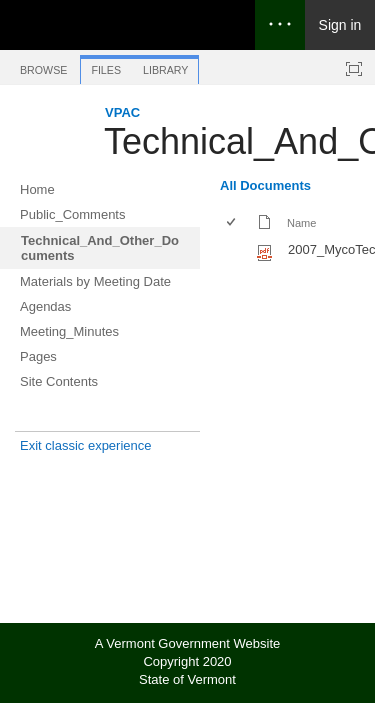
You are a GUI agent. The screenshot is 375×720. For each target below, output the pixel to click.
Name (301, 223)
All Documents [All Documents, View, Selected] (265, 185)
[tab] (43, 66)
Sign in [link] (340, 25)
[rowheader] (236, 252)
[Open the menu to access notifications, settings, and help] (280, 25)
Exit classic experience (86, 445)
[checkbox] (232, 223)
